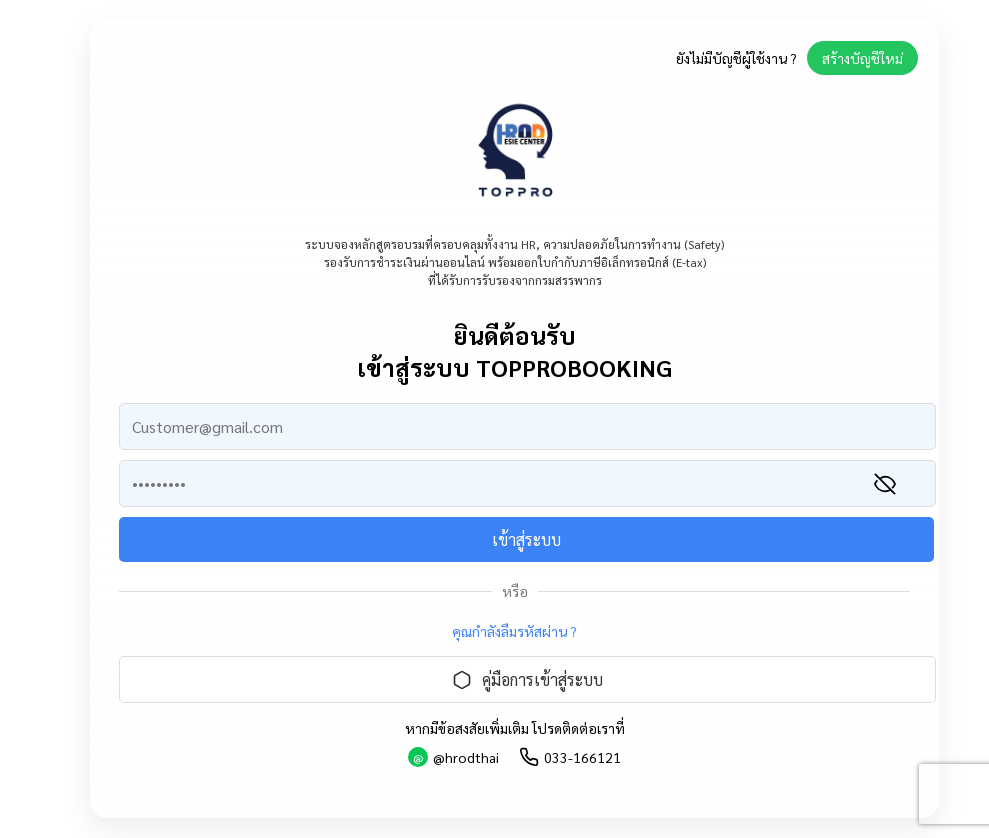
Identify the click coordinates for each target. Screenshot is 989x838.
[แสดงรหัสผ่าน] (885, 484)
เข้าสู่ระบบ (526, 539)
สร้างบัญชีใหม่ (862, 58)
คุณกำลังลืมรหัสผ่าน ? (514, 631)
